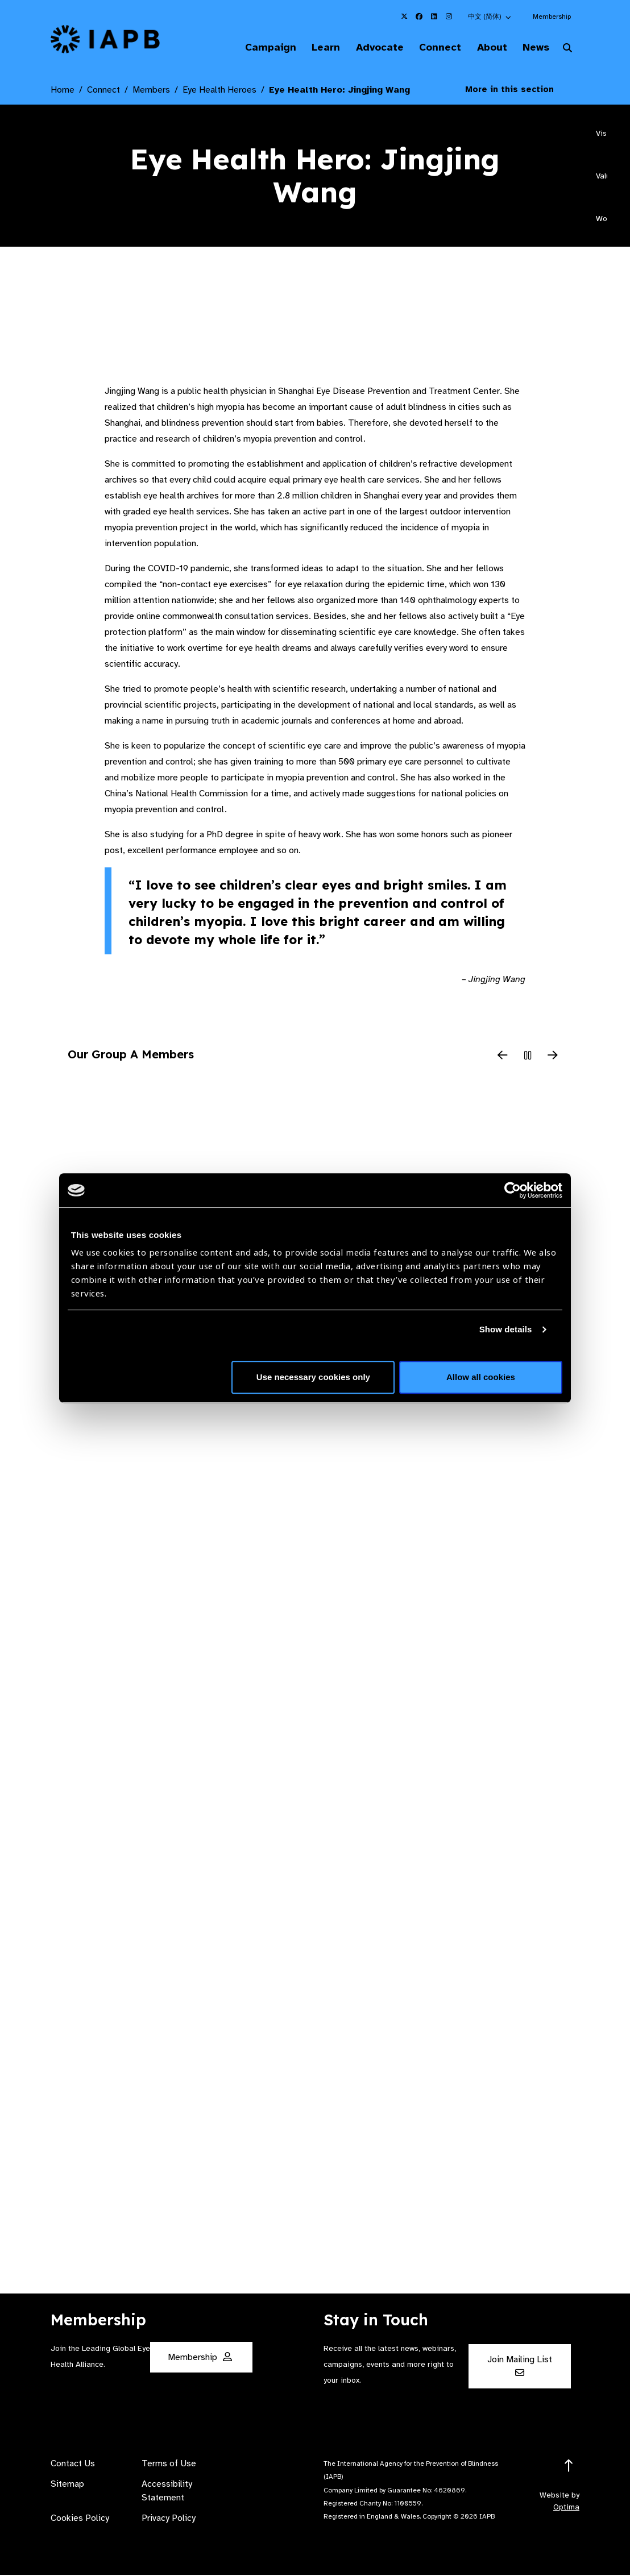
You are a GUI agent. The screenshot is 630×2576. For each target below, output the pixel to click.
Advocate (365, 47)
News (532, 47)
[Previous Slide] (502, 1057)
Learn (307, 47)
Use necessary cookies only (313, 1377)
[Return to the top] (568, 2467)
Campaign (248, 47)
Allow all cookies (480, 1377)
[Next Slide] (552, 1057)
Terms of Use (169, 2464)
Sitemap (67, 2485)
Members (151, 91)
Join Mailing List (519, 2366)
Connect (429, 47)
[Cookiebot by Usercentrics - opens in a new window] (512, 1190)
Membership (552, 16)
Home (62, 91)
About (485, 47)
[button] (490, 16)
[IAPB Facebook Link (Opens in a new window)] (419, 16)
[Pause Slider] (527, 1057)
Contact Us (73, 2464)
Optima (566, 2508)
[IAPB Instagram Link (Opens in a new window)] (449, 16)
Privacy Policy (169, 2519)
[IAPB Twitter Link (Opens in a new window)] (404, 16)
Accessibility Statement (167, 2491)
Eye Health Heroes (219, 91)
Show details (505, 1329)
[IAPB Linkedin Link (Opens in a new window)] (434, 16)
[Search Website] (567, 50)
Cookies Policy (80, 2519)
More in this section (518, 91)
